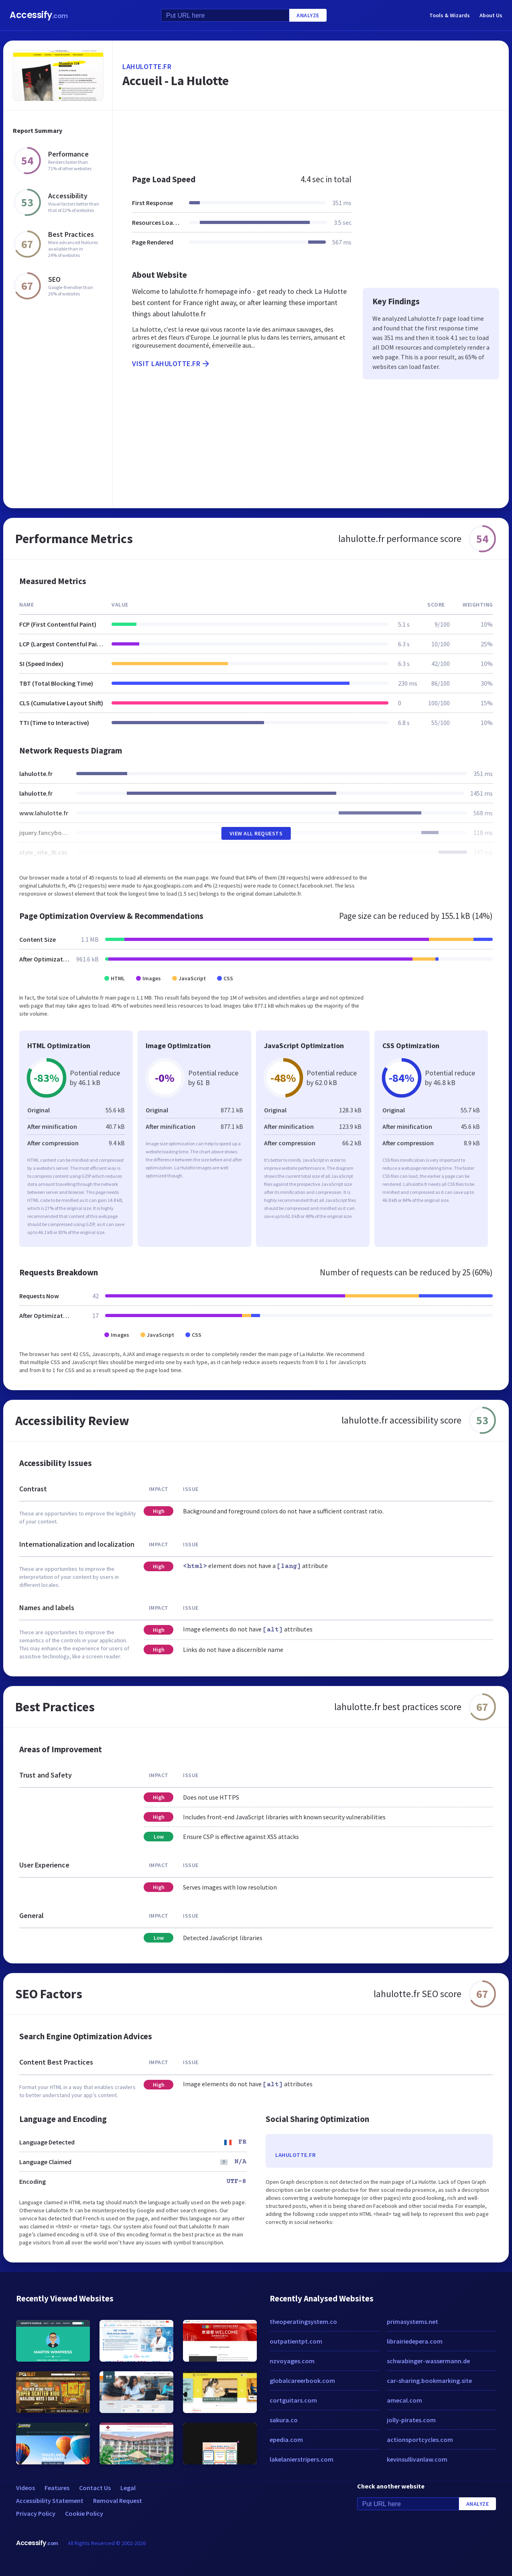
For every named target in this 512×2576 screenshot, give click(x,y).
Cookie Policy (84, 2513)
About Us (490, 15)
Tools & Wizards (449, 15)
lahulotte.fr (146, 66)
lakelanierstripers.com (301, 2459)
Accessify (39, 15)
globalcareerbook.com (302, 2380)
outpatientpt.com (296, 2341)
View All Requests (256, 833)
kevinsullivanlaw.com (417, 2459)
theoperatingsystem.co (303, 2321)
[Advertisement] (310, 138)
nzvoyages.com (292, 2361)
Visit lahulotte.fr (171, 364)
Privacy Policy (35, 2513)
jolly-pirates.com (411, 2420)
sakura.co (284, 2420)
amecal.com (404, 2400)
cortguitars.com (293, 2400)
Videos (25, 2488)
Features (57, 2488)
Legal (128, 2488)
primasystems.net (412, 2321)
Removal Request (117, 2501)
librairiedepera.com (415, 2341)
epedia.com (286, 2439)
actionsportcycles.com (420, 2439)
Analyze (308, 15)
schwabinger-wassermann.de (428, 2361)
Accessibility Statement (49, 2501)
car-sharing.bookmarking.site (429, 2380)
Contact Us (95, 2488)
